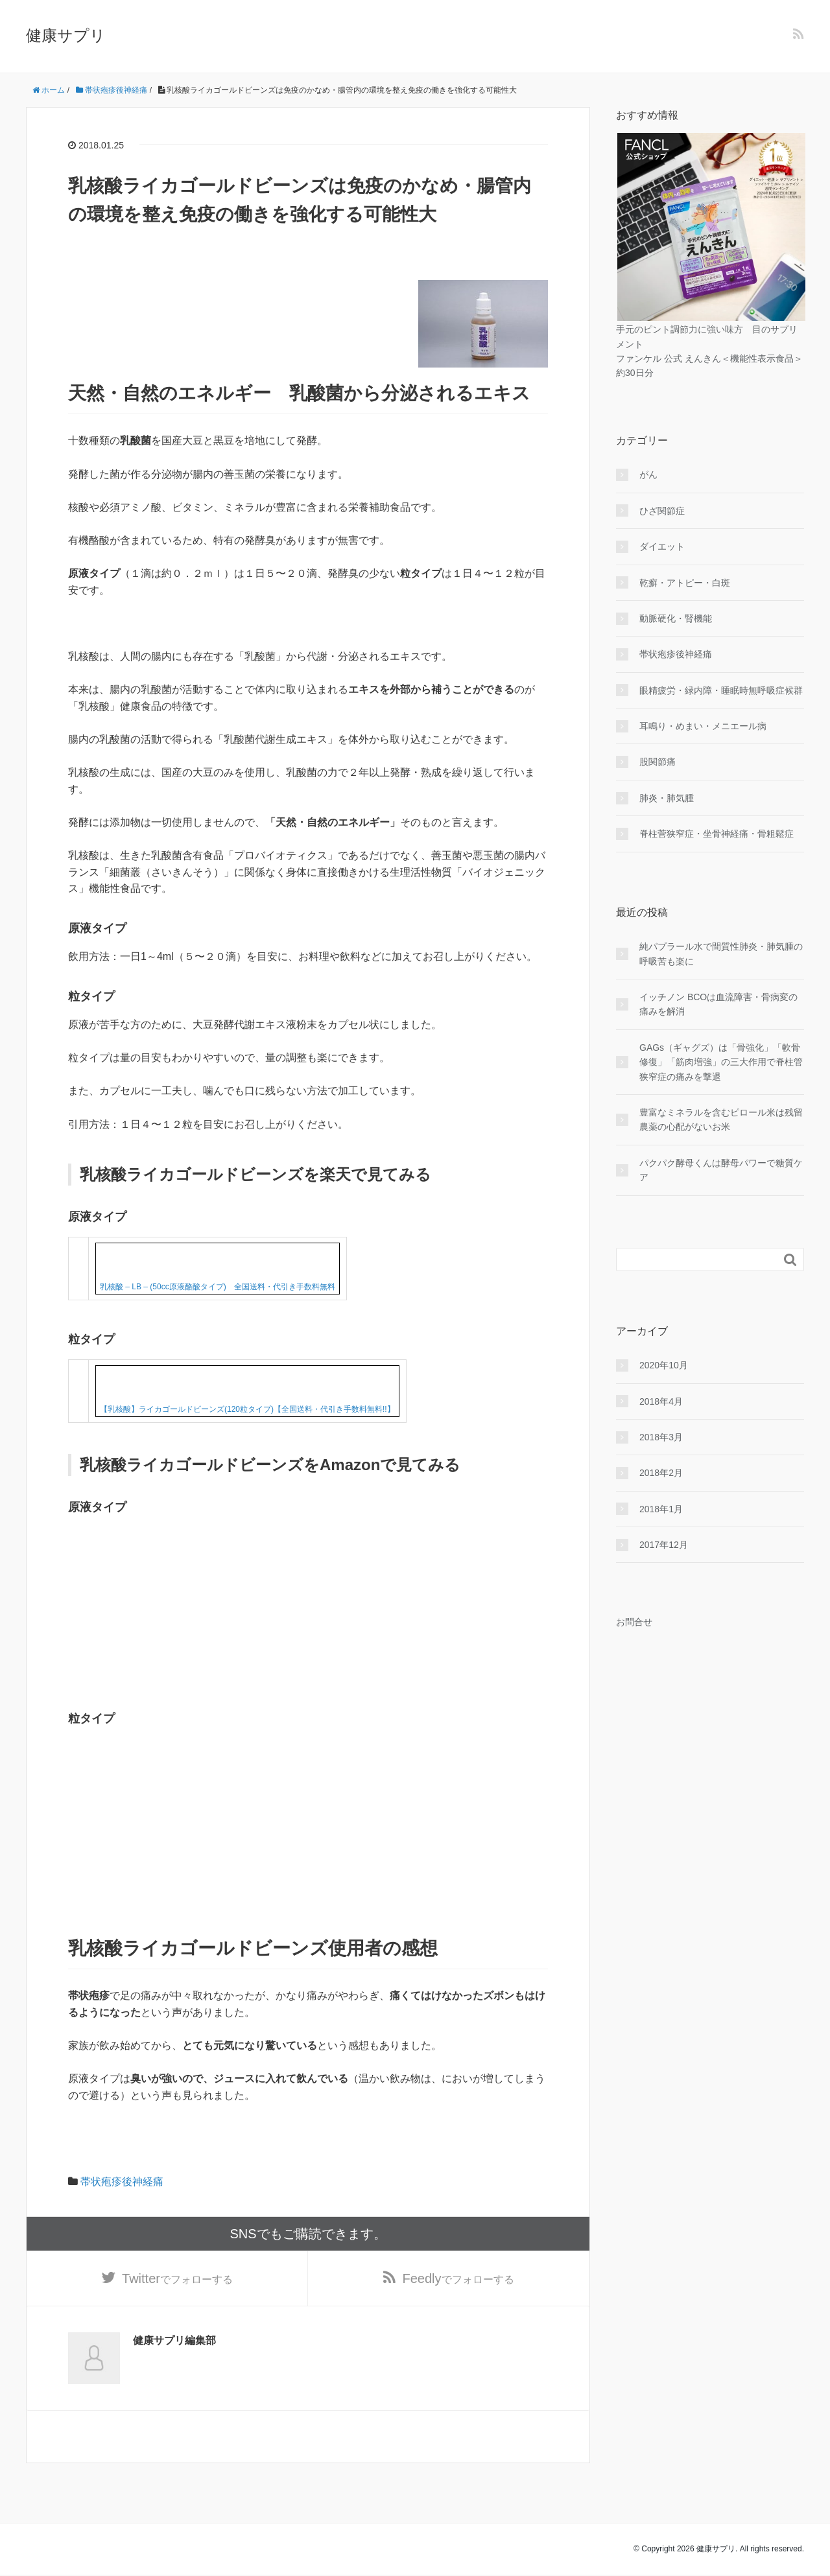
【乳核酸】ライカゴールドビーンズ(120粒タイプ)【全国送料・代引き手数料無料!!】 (247, 1409)
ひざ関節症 (662, 511)
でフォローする (177, 2280)
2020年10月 (663, 1365)
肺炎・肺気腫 (666, 798)
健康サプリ (66, 35)
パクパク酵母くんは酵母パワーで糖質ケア (721, 1170)
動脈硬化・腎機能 (675, 618)
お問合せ (634, 1622)
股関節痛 (657, 761)
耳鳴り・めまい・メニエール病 (702, 726)
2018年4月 (661, 1401)
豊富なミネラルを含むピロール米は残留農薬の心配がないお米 (721, 1119)
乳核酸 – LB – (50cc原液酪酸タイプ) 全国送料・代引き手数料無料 (217, 1286)
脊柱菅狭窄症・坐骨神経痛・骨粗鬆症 (716, 833)
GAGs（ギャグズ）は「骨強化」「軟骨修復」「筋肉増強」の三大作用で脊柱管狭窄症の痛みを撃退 (721, 1062)
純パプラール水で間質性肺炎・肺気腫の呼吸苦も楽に (721, 953)
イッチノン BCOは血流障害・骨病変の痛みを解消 (718, 1004)
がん (648, 474)
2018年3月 (661, 1437)
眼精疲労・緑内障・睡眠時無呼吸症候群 (721, 690)
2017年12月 (663, 1545)
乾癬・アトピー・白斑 (684, 583)
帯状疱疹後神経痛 (121, 2181)
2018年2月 (661, 1473)
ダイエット (662, 546)
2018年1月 (661, 1509)
